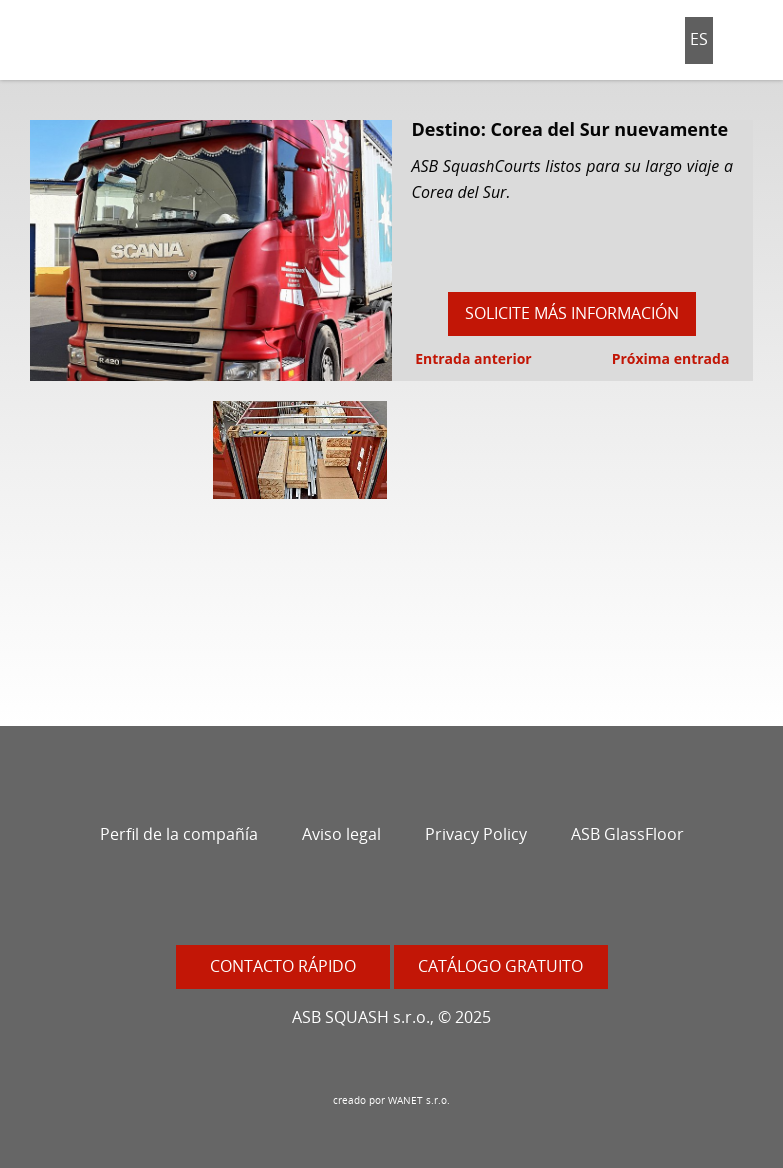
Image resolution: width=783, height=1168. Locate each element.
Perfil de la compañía (179, 834)
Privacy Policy (476, 834)
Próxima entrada (672, 358)
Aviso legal (341, 834)
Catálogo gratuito (500, 966)
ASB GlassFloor (627, 834)
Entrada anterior (472, 358)
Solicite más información (572, 313)
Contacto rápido (283, 966)
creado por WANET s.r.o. (391, 1100)
